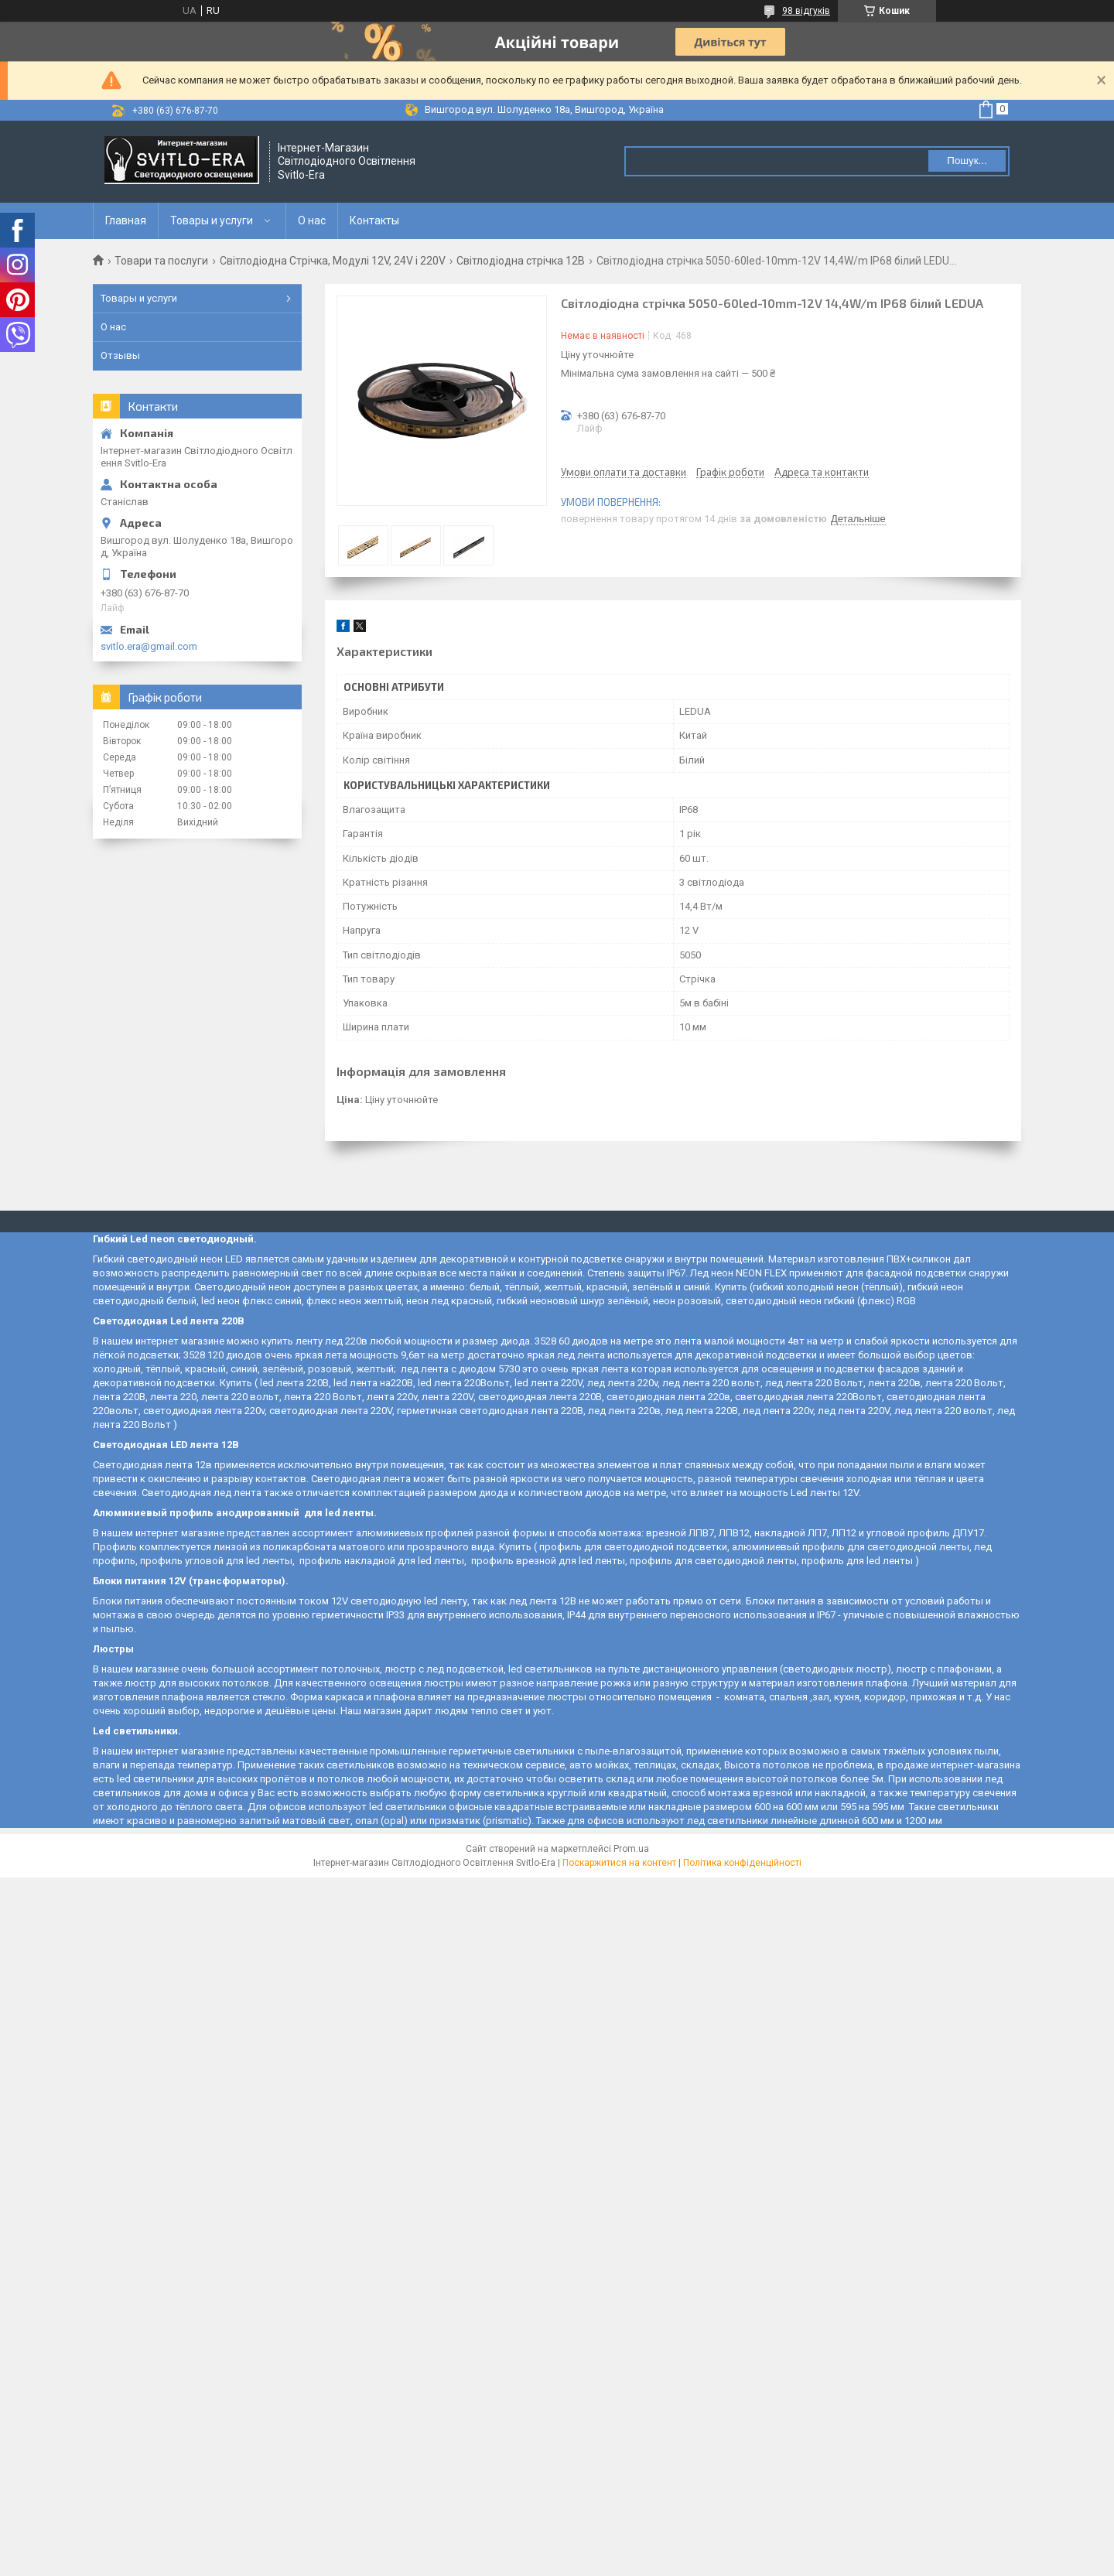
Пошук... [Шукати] (966, 160)
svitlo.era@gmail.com (149, 646)
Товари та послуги (161, 261)
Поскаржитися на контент (619, 1862)
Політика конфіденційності (742, 1862)
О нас (312, 220)
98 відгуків (806, 10)
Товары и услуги (211, 220)
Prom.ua (631, 1848)
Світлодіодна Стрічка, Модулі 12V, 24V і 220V (333, 261)
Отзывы (120, 355)
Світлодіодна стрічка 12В (520, 261)
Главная (125, 220)
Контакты (374, 220)
